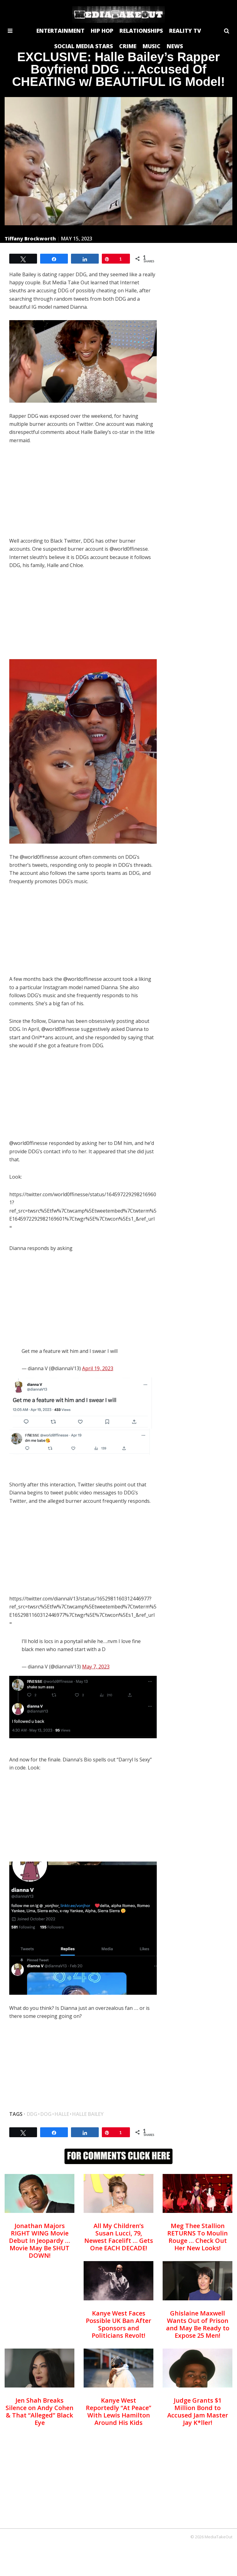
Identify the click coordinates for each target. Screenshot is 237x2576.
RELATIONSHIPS (141, 30)
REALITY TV (185, 30)
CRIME (127, 46)
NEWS (175, 46)
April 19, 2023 (97, 1368)
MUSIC (151, 46)
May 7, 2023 (96, 1666)
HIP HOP (102, 30)
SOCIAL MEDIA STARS (83, 46)
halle (62, 2114)
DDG (32, 2114)
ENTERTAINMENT (60, 30)
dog (46, 2114)
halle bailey (88, 2114)
